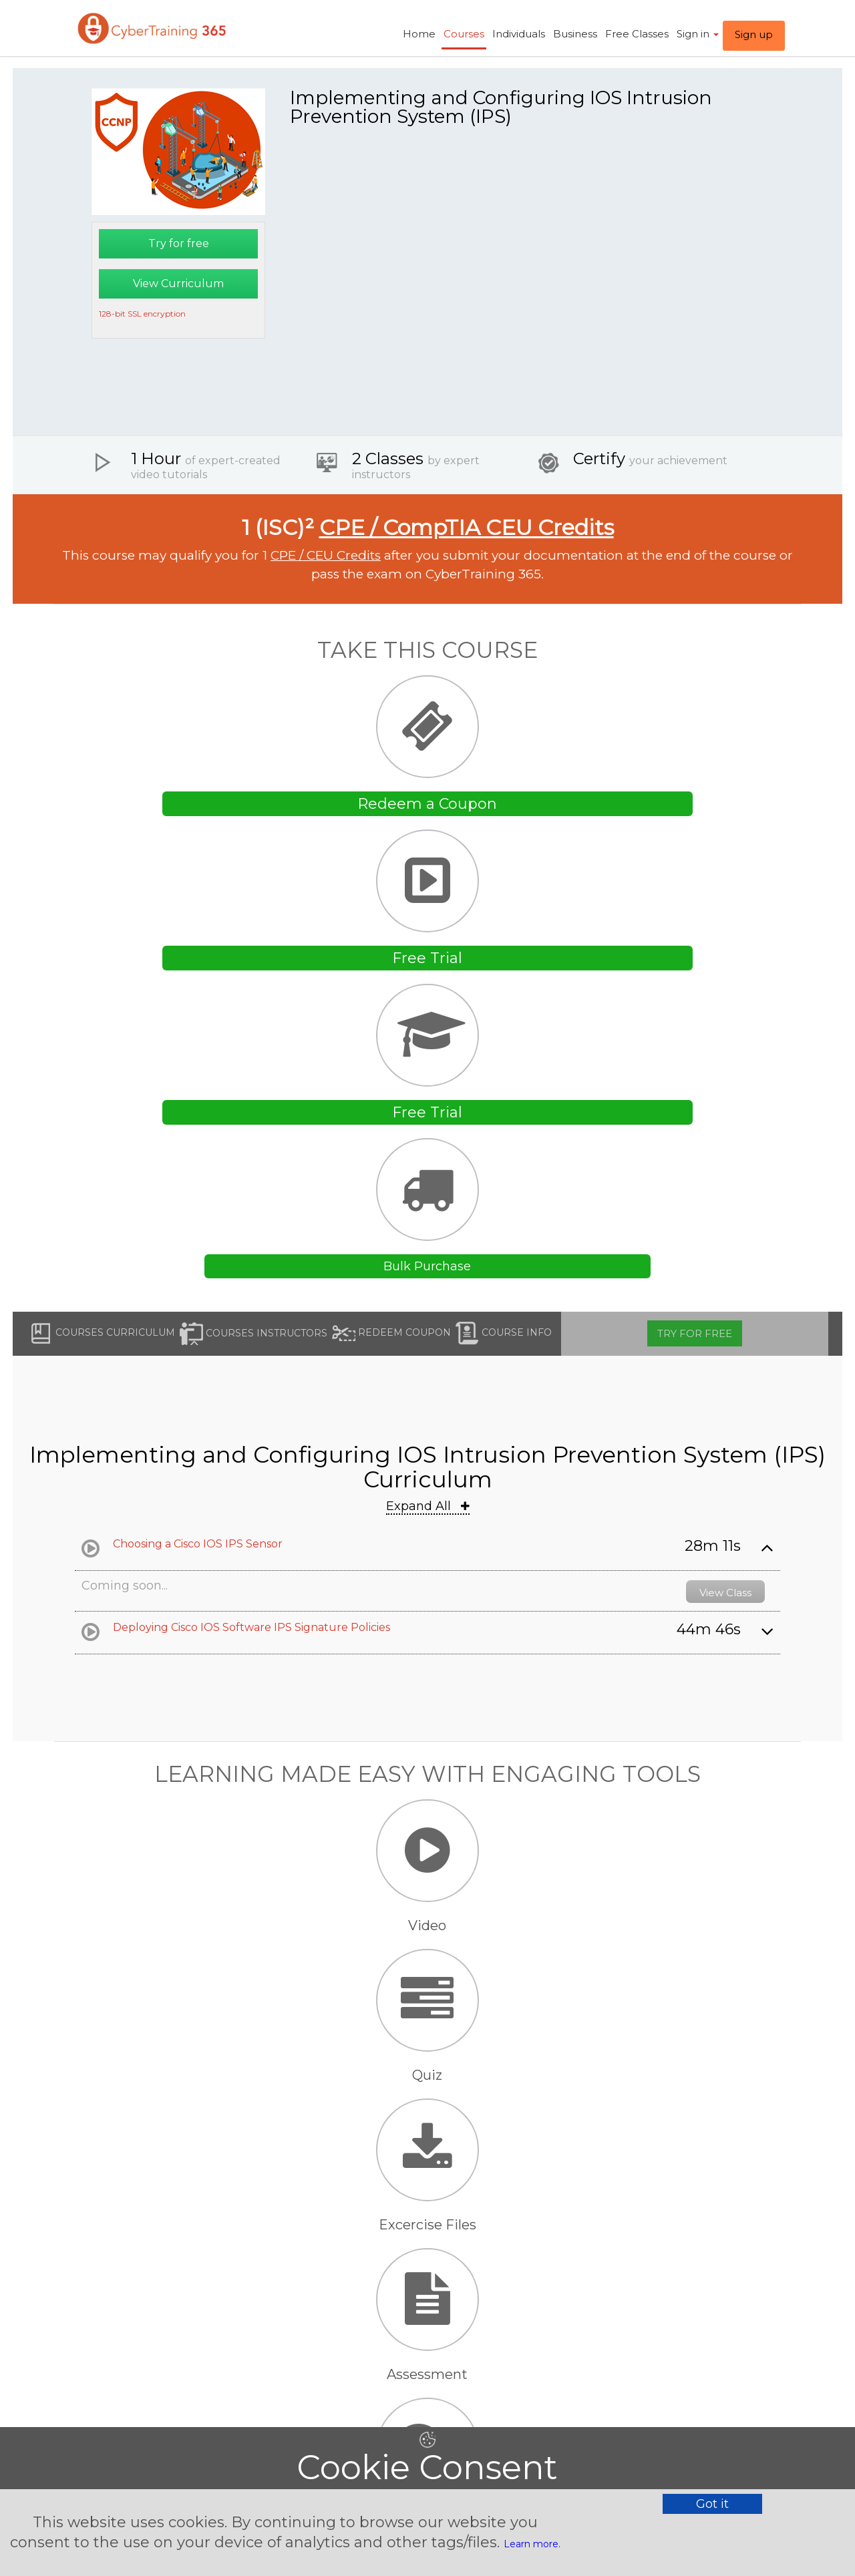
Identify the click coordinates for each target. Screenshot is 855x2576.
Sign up (754, 34)
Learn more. (532, 2544)
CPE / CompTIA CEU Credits (466, 527)
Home (419, 33)
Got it (712, 2504)
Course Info (504, 1333)
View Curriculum (178, 283)
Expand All (428, 1506)
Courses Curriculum (102, 1333)
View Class (725, 1592)
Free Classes (637, 33)
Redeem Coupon (391, 1333)
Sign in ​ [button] (698, 33)
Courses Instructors (253, 1333)
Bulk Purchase (427, 1266)
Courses (464, 33)
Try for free (178, 243)
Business (575, 33)
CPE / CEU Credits (326, 555)
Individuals (518, 33)
